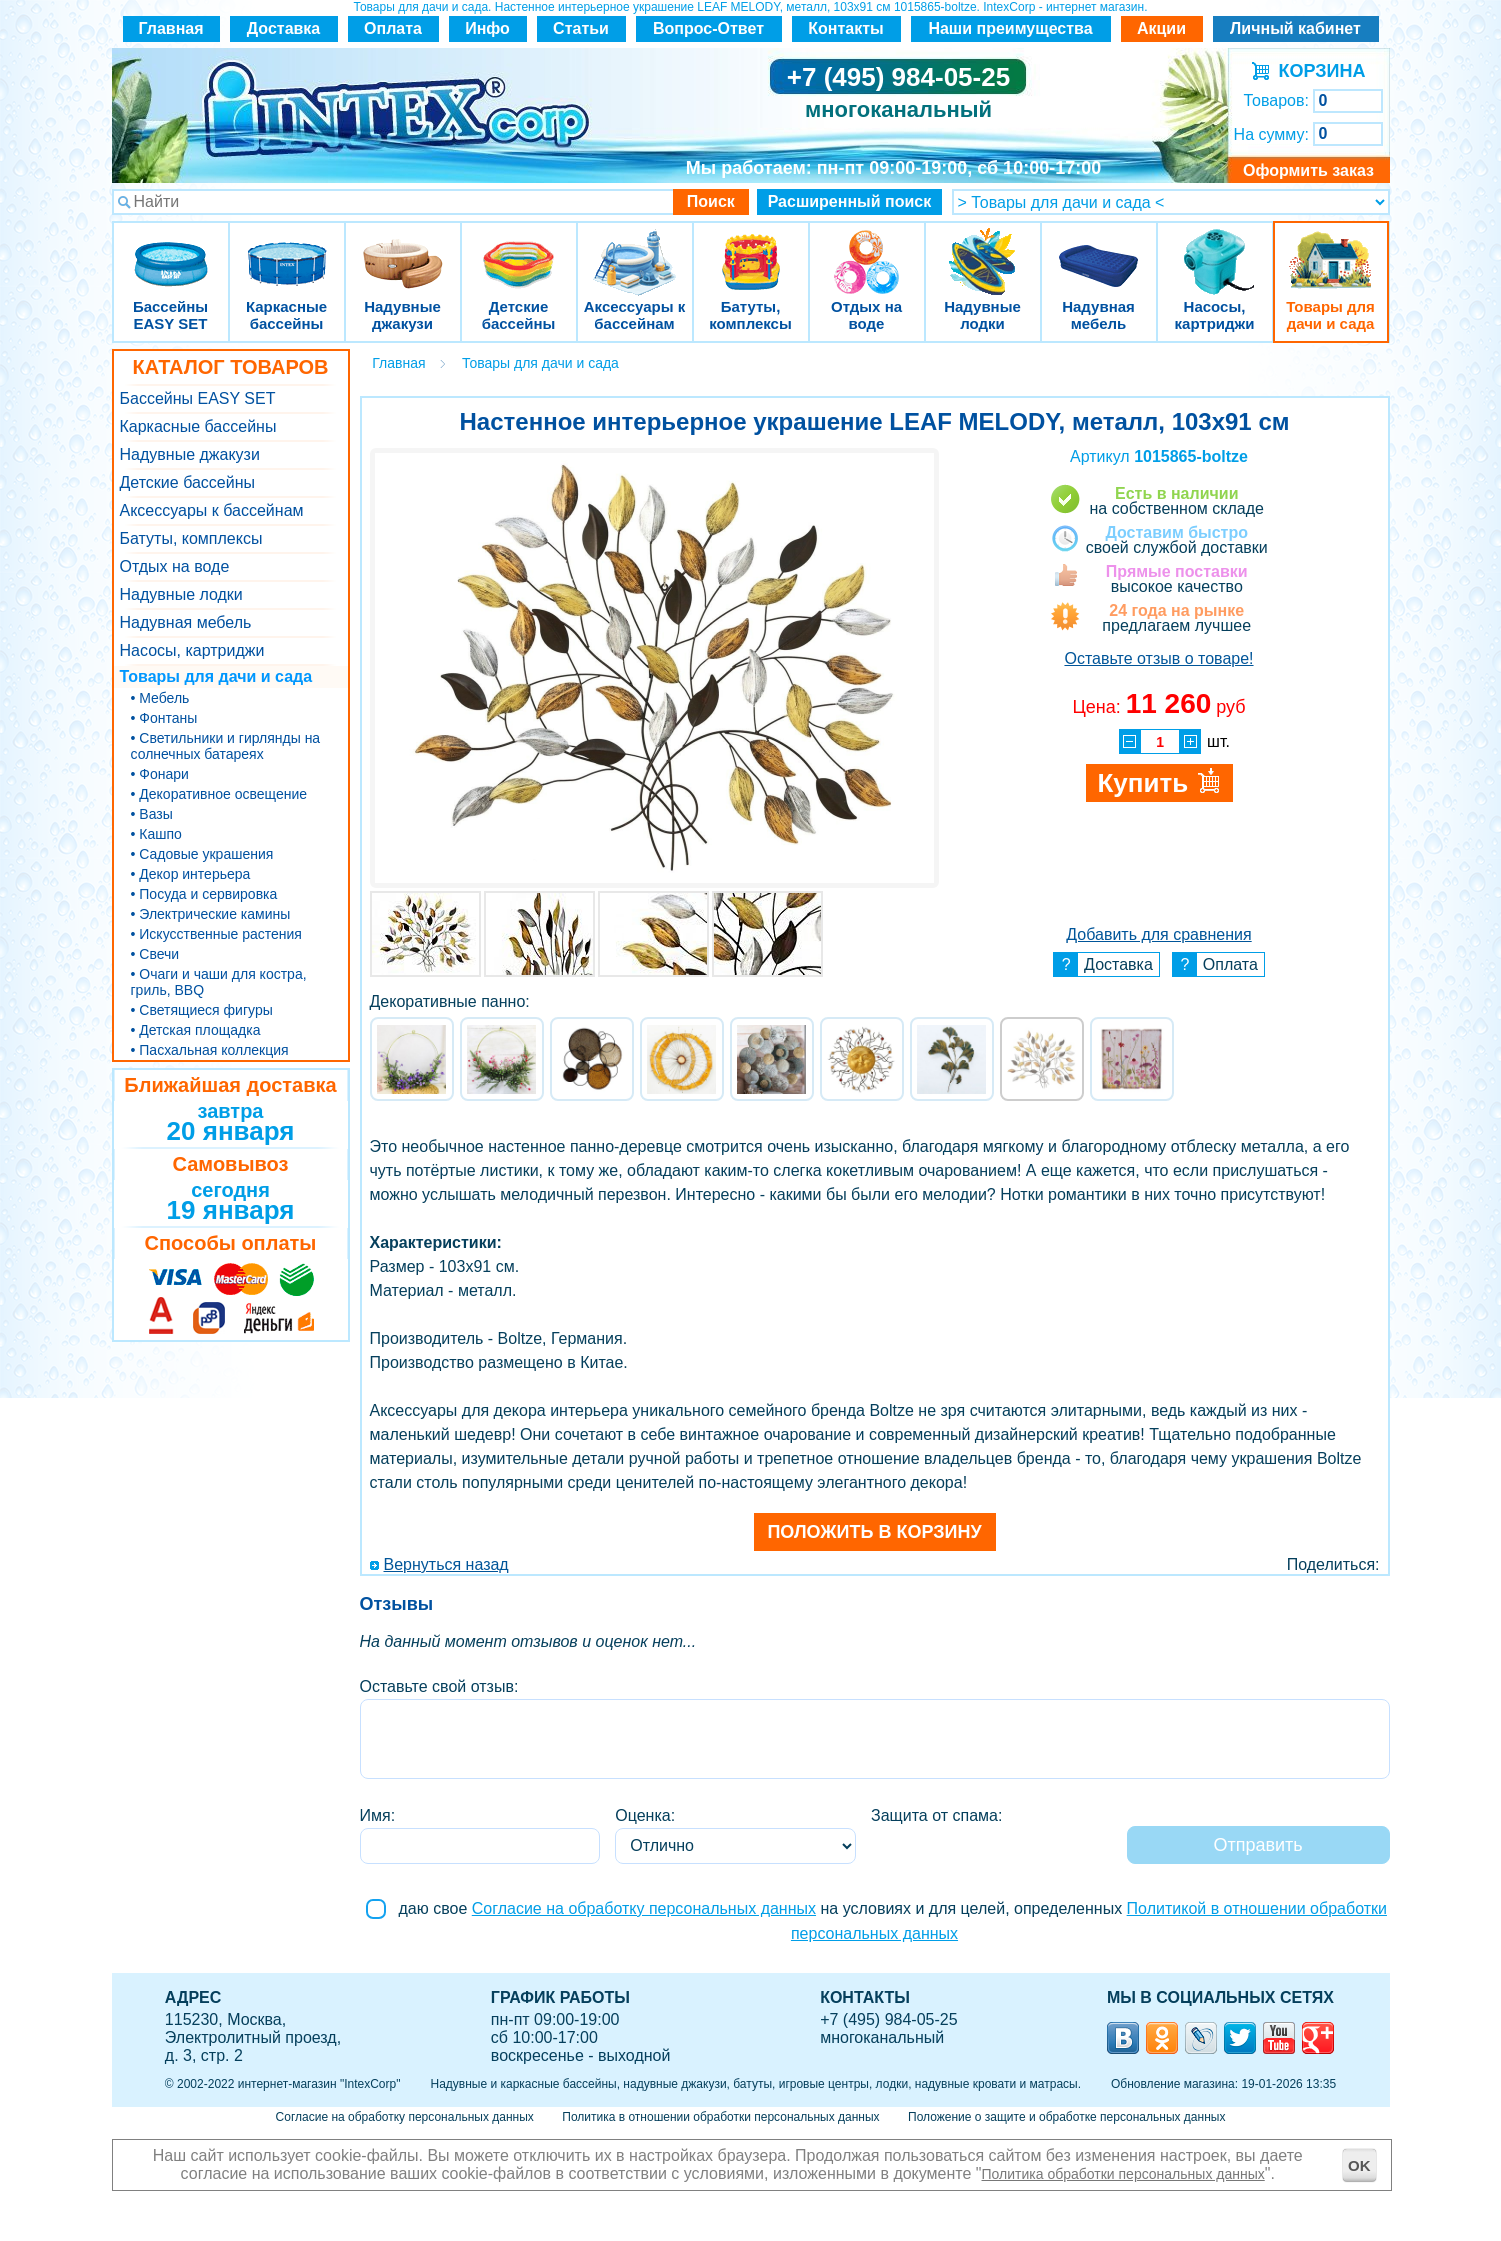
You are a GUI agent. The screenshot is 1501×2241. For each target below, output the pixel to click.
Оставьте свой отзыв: (439, 1686)
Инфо (487, 28)
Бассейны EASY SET (171, 249)
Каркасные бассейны (287, 249)
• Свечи (155, 954)
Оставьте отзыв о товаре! (1158, 658)
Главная (170, 28)
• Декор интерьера (191, 874)
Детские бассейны (519, 249)
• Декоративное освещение (219, 794)
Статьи (581, 28)
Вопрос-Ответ (708, 28)
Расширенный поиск (850, 201)
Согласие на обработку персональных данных (644, 1908)
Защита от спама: (936, 1815)
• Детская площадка (196, 1030)
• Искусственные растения (216, 934)
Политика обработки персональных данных (1123, 2174)
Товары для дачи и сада (1330, 249)
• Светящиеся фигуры (202, 1010)
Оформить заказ (1308, 170)
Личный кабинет (1295, 28)
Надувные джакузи (403, 249)
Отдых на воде (867, 249)
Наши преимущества (1010, 28)
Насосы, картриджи (1215, 249)
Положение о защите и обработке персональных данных (1066, 2117)
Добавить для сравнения (1158, 934)
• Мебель (160, 698)
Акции (1161, 28)
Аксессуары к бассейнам (634, 249)
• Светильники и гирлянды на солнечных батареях (226, 746)
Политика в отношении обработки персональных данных (720, 2117)
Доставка (284, 28)
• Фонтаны (164, 718)
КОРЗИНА (1317, 71)
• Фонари (160, 774)
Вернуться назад (446, 1564)
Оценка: (645, 1815)
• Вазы (152, 814)
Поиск (711, 201)
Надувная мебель (1099, 249)
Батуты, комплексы (751, 249)
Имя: (378, 1815)
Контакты (845, 28)
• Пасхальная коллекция (210, 1050)
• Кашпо (156, 834)
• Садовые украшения (202, 854)
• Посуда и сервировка (204, 894)
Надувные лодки (983, 249)
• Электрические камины (211, 914)
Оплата (393, 28)
